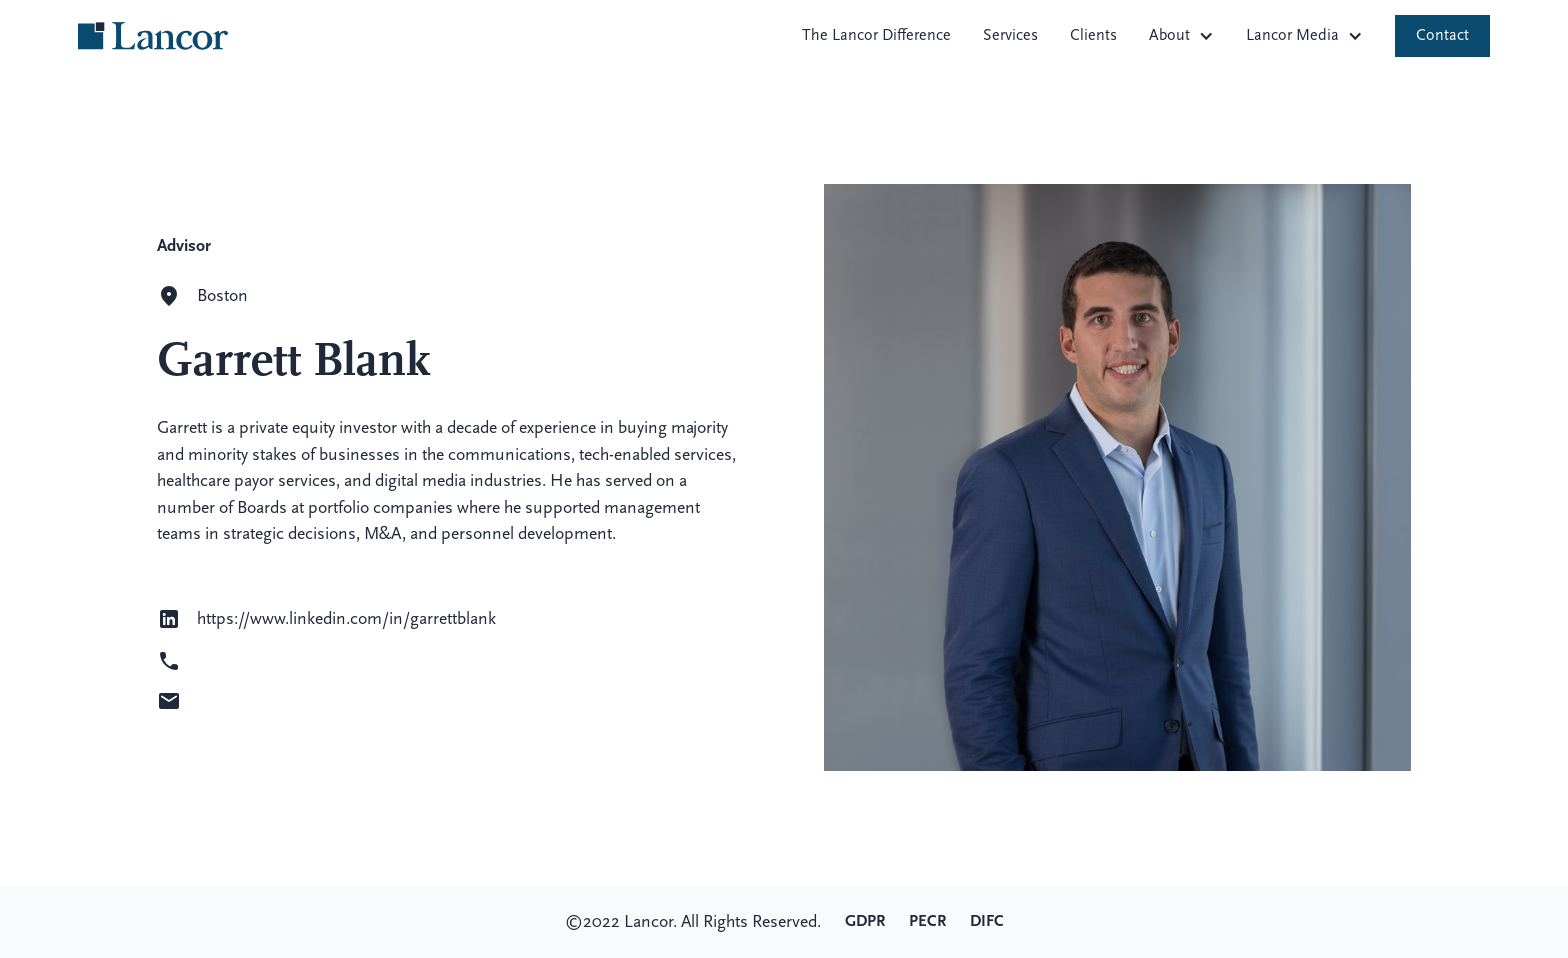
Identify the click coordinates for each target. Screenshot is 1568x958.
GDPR (865, 922)
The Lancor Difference (876, 36)
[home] (153, 36)
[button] (1181, 36)
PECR (927, 922)
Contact (1442, 36)
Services (1010, 36)
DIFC (987, 922)
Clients (1093, 36)
